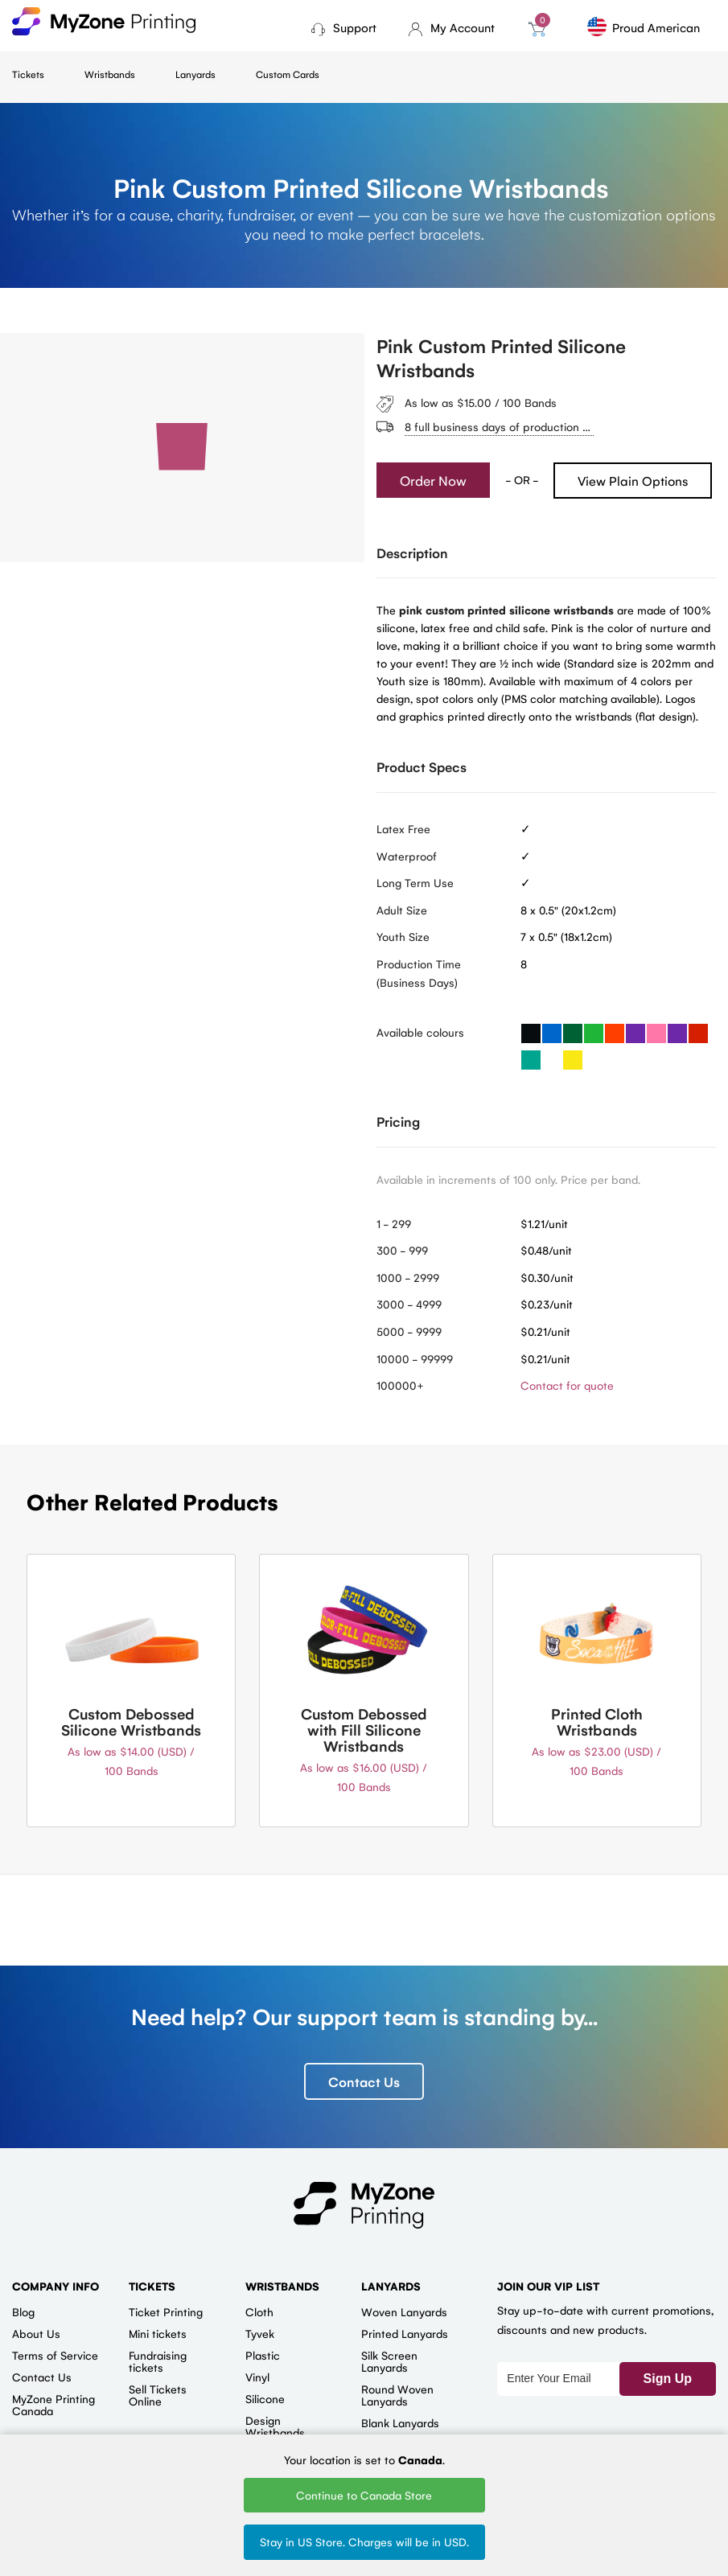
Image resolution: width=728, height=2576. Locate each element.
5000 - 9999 (409, 1331)
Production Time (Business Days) (418, 973)
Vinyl (257, 2376)
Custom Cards (287, 74)
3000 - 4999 (409, 1303)
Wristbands (109, 74)
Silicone (265, 2398)
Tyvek (259, 2333)
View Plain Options (633, 480)
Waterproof (406, 855)
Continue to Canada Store (364, 2495)
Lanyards (195, 74)
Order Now (433, 480)
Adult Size (401, 909)
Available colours (420, 1032)
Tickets (28, 74)
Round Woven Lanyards (397, 2394)
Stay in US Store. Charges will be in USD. (364, 2541)
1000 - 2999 (407, 1277)
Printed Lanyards (404, 2333)
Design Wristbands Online (275, 2432)
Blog (23, 2311)
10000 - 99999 (414, 1358)
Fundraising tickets (158, 2361)
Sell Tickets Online (158, 2394)
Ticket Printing (166, 2311)
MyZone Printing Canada (53, 2404)
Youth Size (403, 936)
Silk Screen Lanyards (389, 2361)
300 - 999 (402, 1250)
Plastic (262, 2355)
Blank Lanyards (400, 2422)
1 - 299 (393, 1223)
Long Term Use (415, 882)
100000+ (400, 1385)
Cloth (259, 2311)
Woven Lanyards (404, 2311)
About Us (36, 2333)
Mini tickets (158, 2333)
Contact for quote (567, 1385)
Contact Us (364, 2081)
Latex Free (403, 828)
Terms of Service (55, 2355)
